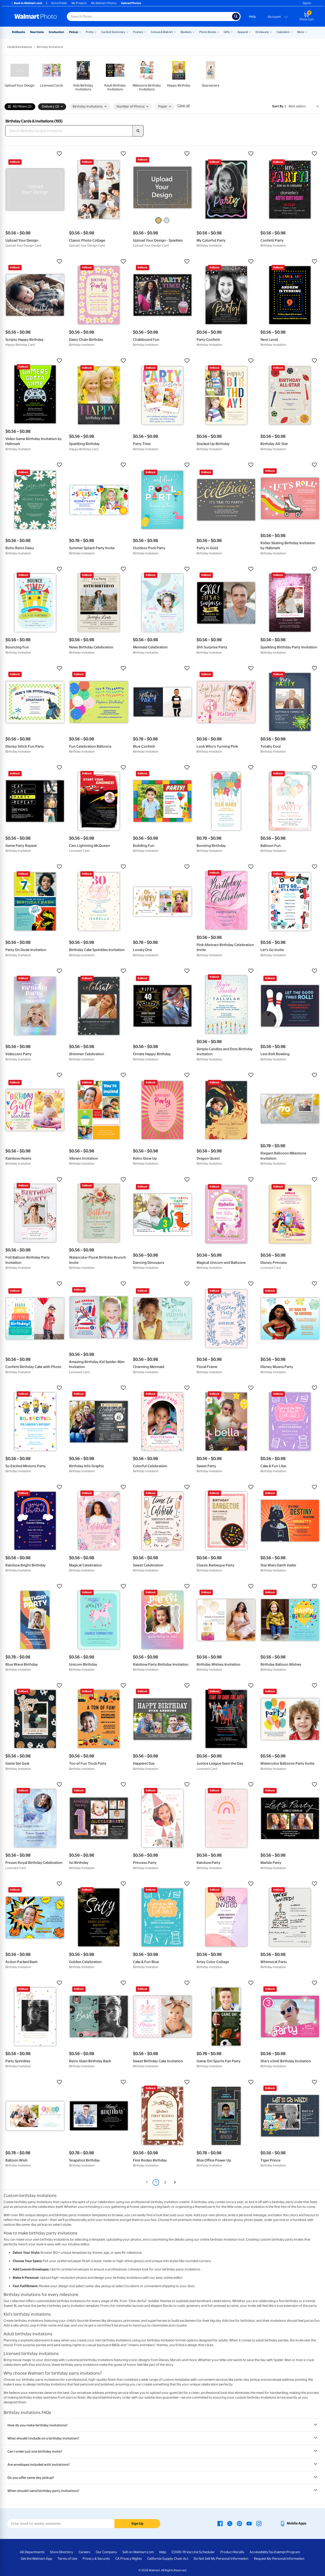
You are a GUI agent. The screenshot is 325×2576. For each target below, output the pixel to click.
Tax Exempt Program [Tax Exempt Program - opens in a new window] (284, 2552)
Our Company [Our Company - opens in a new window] (106, 2552)
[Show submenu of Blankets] (193, 31)
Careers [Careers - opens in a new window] (84, 2552)
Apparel (242, 32)
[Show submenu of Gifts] (231, 31)
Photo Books (207, 32)
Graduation (56, 32)
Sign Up (137, 2524)
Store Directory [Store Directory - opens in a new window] (61, 2552)
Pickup (73, 32)
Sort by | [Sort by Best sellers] (279, 106)
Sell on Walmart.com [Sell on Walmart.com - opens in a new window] (138, 2552)
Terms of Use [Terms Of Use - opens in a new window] (67, 2559)
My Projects (79, 3)
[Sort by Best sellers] (303, 106)
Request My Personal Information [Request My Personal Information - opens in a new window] (279, 2559)
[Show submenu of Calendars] (291, 31)
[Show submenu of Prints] (95, 31)
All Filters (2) (20, 106)
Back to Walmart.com (26, 3)
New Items (37, 32)
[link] (19, 75)
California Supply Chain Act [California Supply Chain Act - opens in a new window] (167, 2559)
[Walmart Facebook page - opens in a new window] (220, 2523)
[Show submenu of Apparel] (249, 31)
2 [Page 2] (165, 2182)
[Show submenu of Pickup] (80, 31)
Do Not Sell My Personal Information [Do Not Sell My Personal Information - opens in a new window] (221, 2559)
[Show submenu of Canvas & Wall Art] (175, 31)
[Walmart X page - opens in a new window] (229, 2523)
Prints (89, 32)
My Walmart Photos (103, 3)
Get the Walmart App (36, 2559)
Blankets (186, 32)
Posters (138, 32)
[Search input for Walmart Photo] (149, 16)
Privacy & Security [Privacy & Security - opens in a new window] (96, 2559)
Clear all (183, 106)
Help (252, 16)
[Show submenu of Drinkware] (270, 31)
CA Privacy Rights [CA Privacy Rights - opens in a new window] (128, 2559)
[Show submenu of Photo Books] (218, 31)
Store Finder (59, 3)
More (300, 32)
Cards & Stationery (113, 32)
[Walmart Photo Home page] (35, 16)
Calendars (283, 32)
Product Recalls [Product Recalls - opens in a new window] (232, 2552)
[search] (138, 131)
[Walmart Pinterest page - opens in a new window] (239, 2523)
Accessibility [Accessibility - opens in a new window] (259, 2552)
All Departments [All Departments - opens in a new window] (32, 2552)
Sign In (307, 3)
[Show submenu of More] (306, 31)
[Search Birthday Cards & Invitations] (69, 131)
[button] (35, 154)
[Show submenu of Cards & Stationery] (127, 31)
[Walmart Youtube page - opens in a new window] (249, 2523)
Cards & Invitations (19, 47)
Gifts (227, 32)
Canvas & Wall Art (162, 32)
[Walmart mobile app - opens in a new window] (293, 2523)
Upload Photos (131, 3)
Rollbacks (18, 32)
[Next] (175, 2182)
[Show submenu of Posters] (145, 31)
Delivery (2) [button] (52, 106)
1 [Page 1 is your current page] (155, 2182)
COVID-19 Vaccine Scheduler (193, 2552)
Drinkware (262, 32)
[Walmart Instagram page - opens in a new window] (259, 2523)
